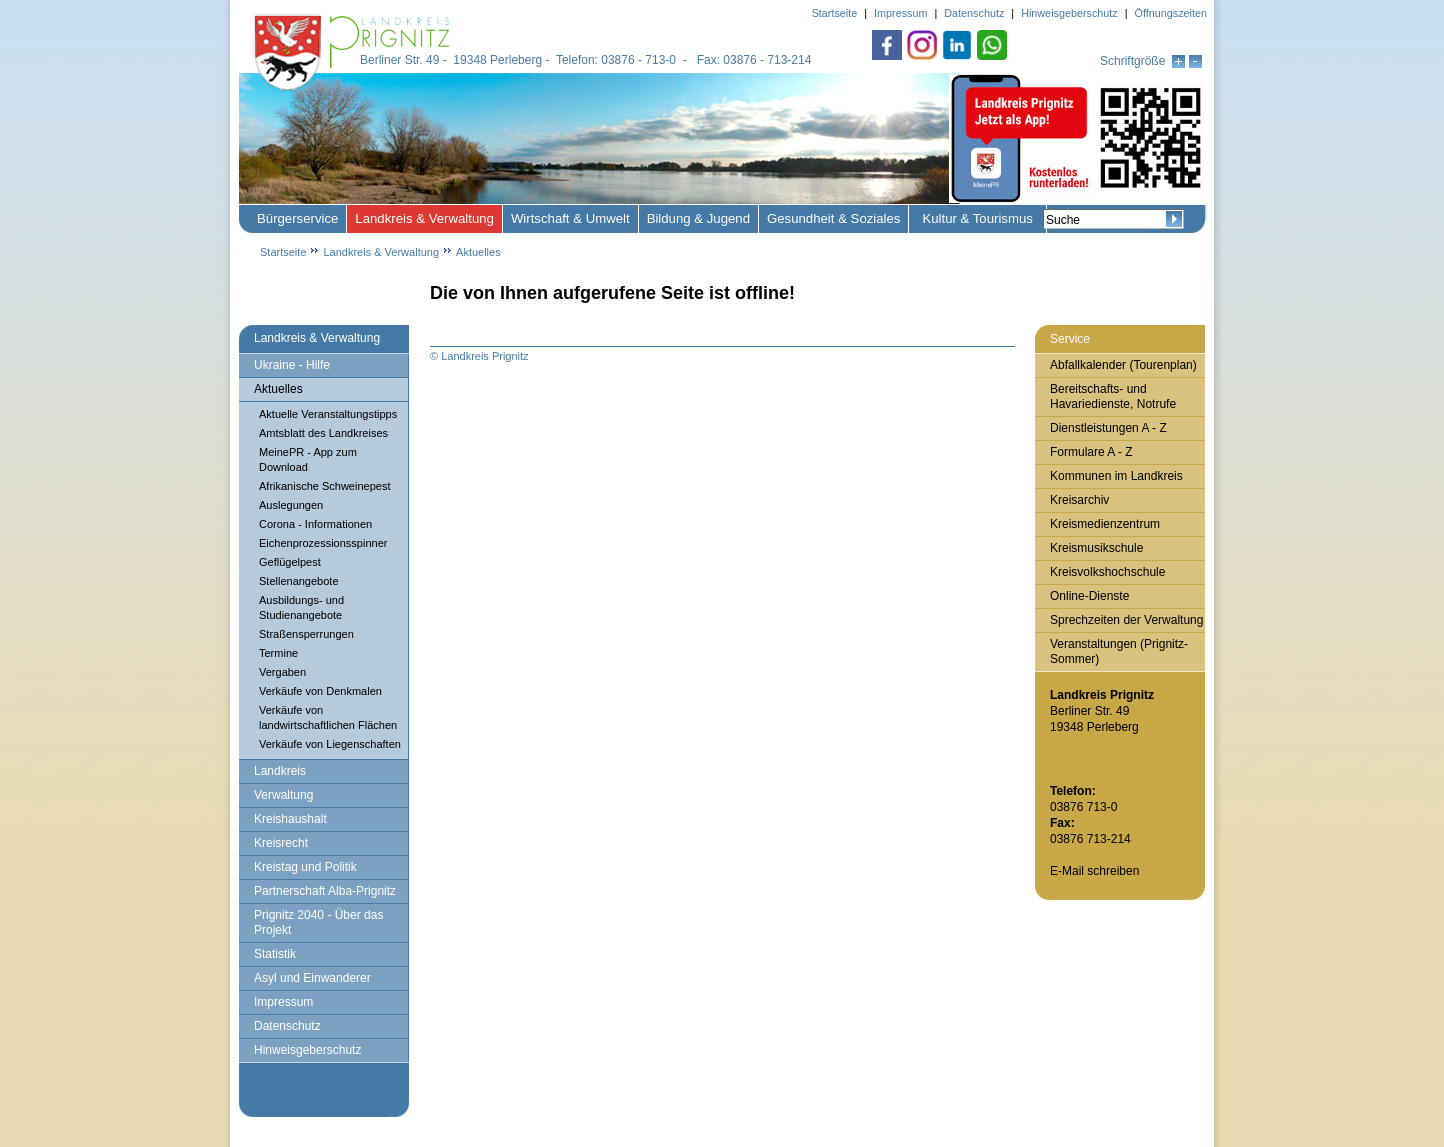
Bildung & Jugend (698, 218)
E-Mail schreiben (1094, 871)
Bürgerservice (297, 218)
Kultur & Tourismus (977, 218)
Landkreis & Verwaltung (424, 218)
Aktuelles (478, 252)
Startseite (283, 252)
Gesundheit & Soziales (833, 218)
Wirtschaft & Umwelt (570, 218)
